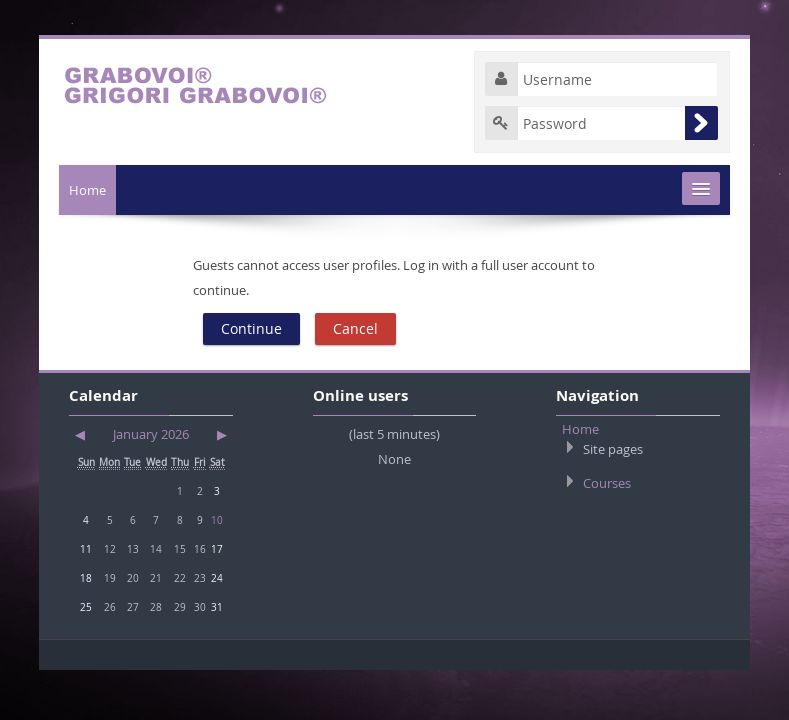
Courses (607, 483)
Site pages (613, 449)
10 (217, 520)
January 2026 (151, 434)
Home (87, 190)
